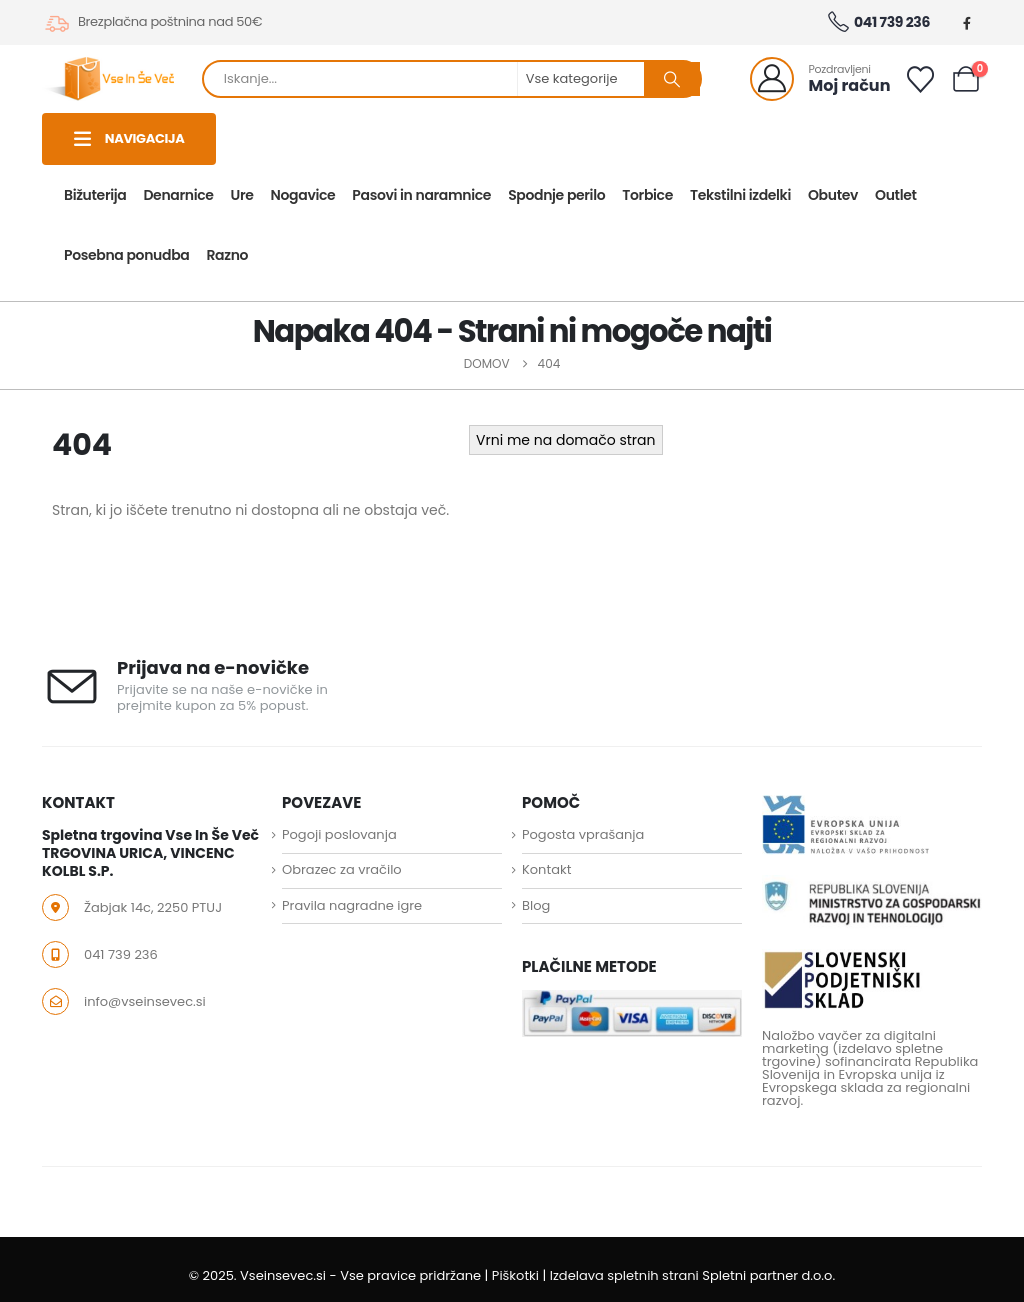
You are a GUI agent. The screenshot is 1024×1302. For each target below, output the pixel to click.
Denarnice (178, 195)
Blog (536, 905)
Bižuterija (95, 195)
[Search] (672, 79)
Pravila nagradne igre (352, 905)
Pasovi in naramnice (421, 195)
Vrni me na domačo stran (565, 440)
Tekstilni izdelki (740, 195)
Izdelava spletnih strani (624, 1275)
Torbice (647, 195)
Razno (227, 255)
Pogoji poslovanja (339, 834)
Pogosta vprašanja (583, 834)
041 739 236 (878, 23)
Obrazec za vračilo (342, 870)
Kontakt (546, 870)
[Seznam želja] (920, 79)
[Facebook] (967, 23)
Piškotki (515, 1275)
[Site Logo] (108, 79)
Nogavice (303, 195)
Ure (242, 195)
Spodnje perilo (556, 195)
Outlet (896, 195)
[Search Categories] (582, 79)
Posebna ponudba (126, 255)
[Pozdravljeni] (820, 79)
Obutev (833, 195)
